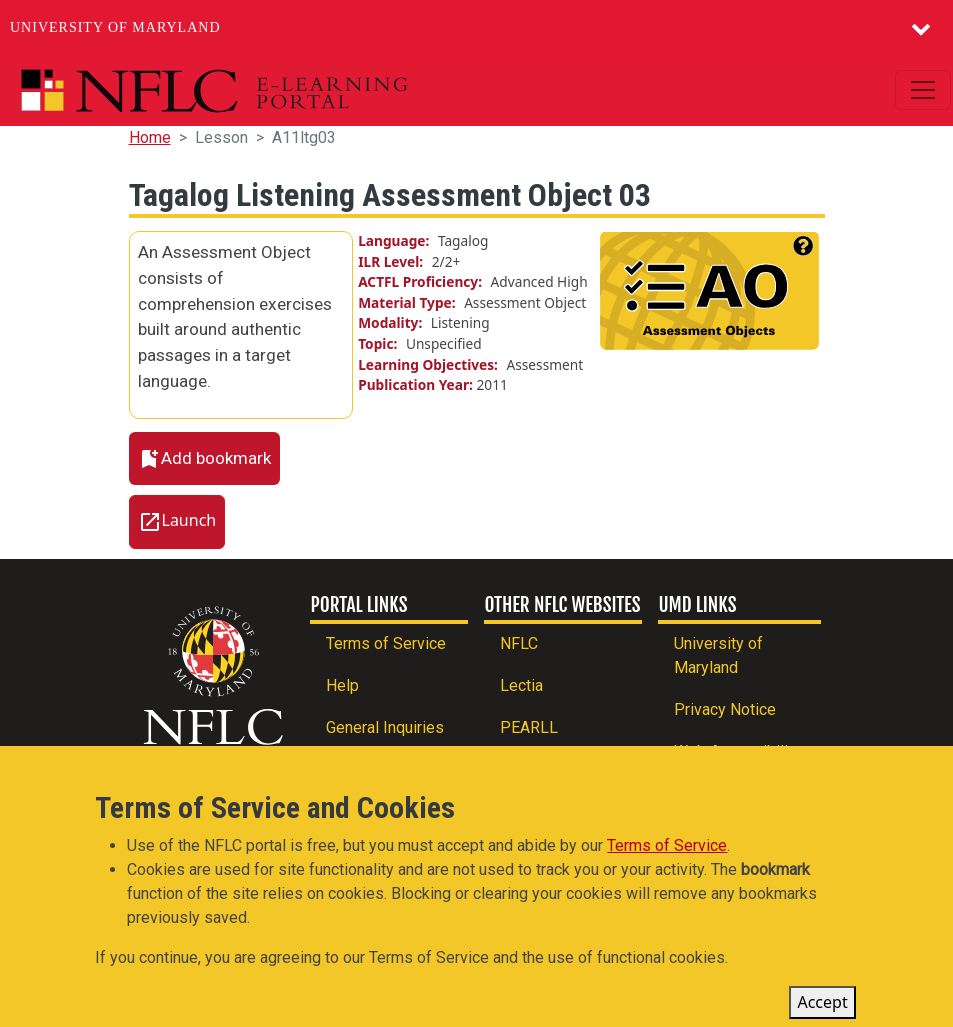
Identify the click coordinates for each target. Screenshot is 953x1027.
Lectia (521, 685)
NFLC (519, 643)
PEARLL (529, 727)
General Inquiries (385, 727)
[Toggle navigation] (923, 90)
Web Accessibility (737, 751)
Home (150, 137)
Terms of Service (386, 643)
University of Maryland (115, 27)
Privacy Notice (725, 709)
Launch (189, 521)
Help (342, 685)
